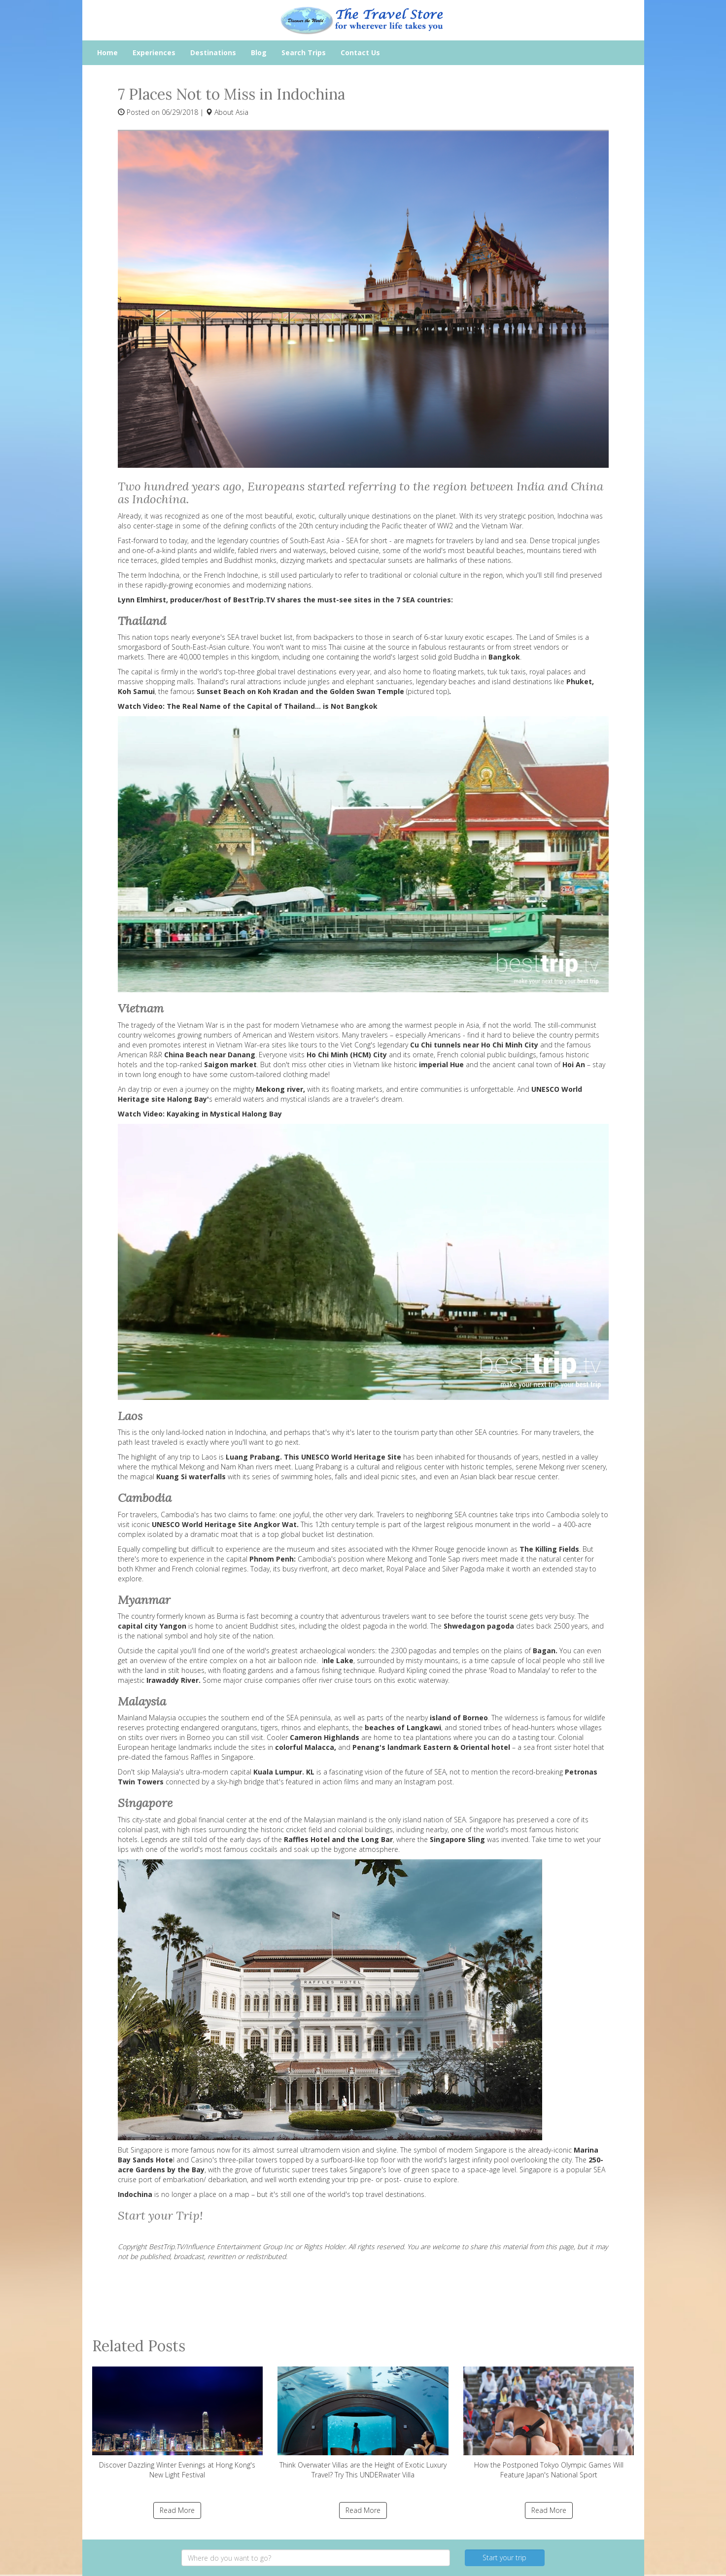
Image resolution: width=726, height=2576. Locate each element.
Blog (259, 52)
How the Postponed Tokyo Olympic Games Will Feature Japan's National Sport (548, 2423)
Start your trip (504, 2557)
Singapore (147, 2150)
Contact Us (360, 52)
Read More (177, 2510)
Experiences (154, 52)
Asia (242, 112)
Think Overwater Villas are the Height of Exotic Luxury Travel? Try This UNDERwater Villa (363, 2423)
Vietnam (366, 1064)
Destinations (213, 52)
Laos (209, 1457)
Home (107, 52)
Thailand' (211, 681)
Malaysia (162, 1717)
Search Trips (303, 52)
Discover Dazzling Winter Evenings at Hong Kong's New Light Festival (177, 2423)
